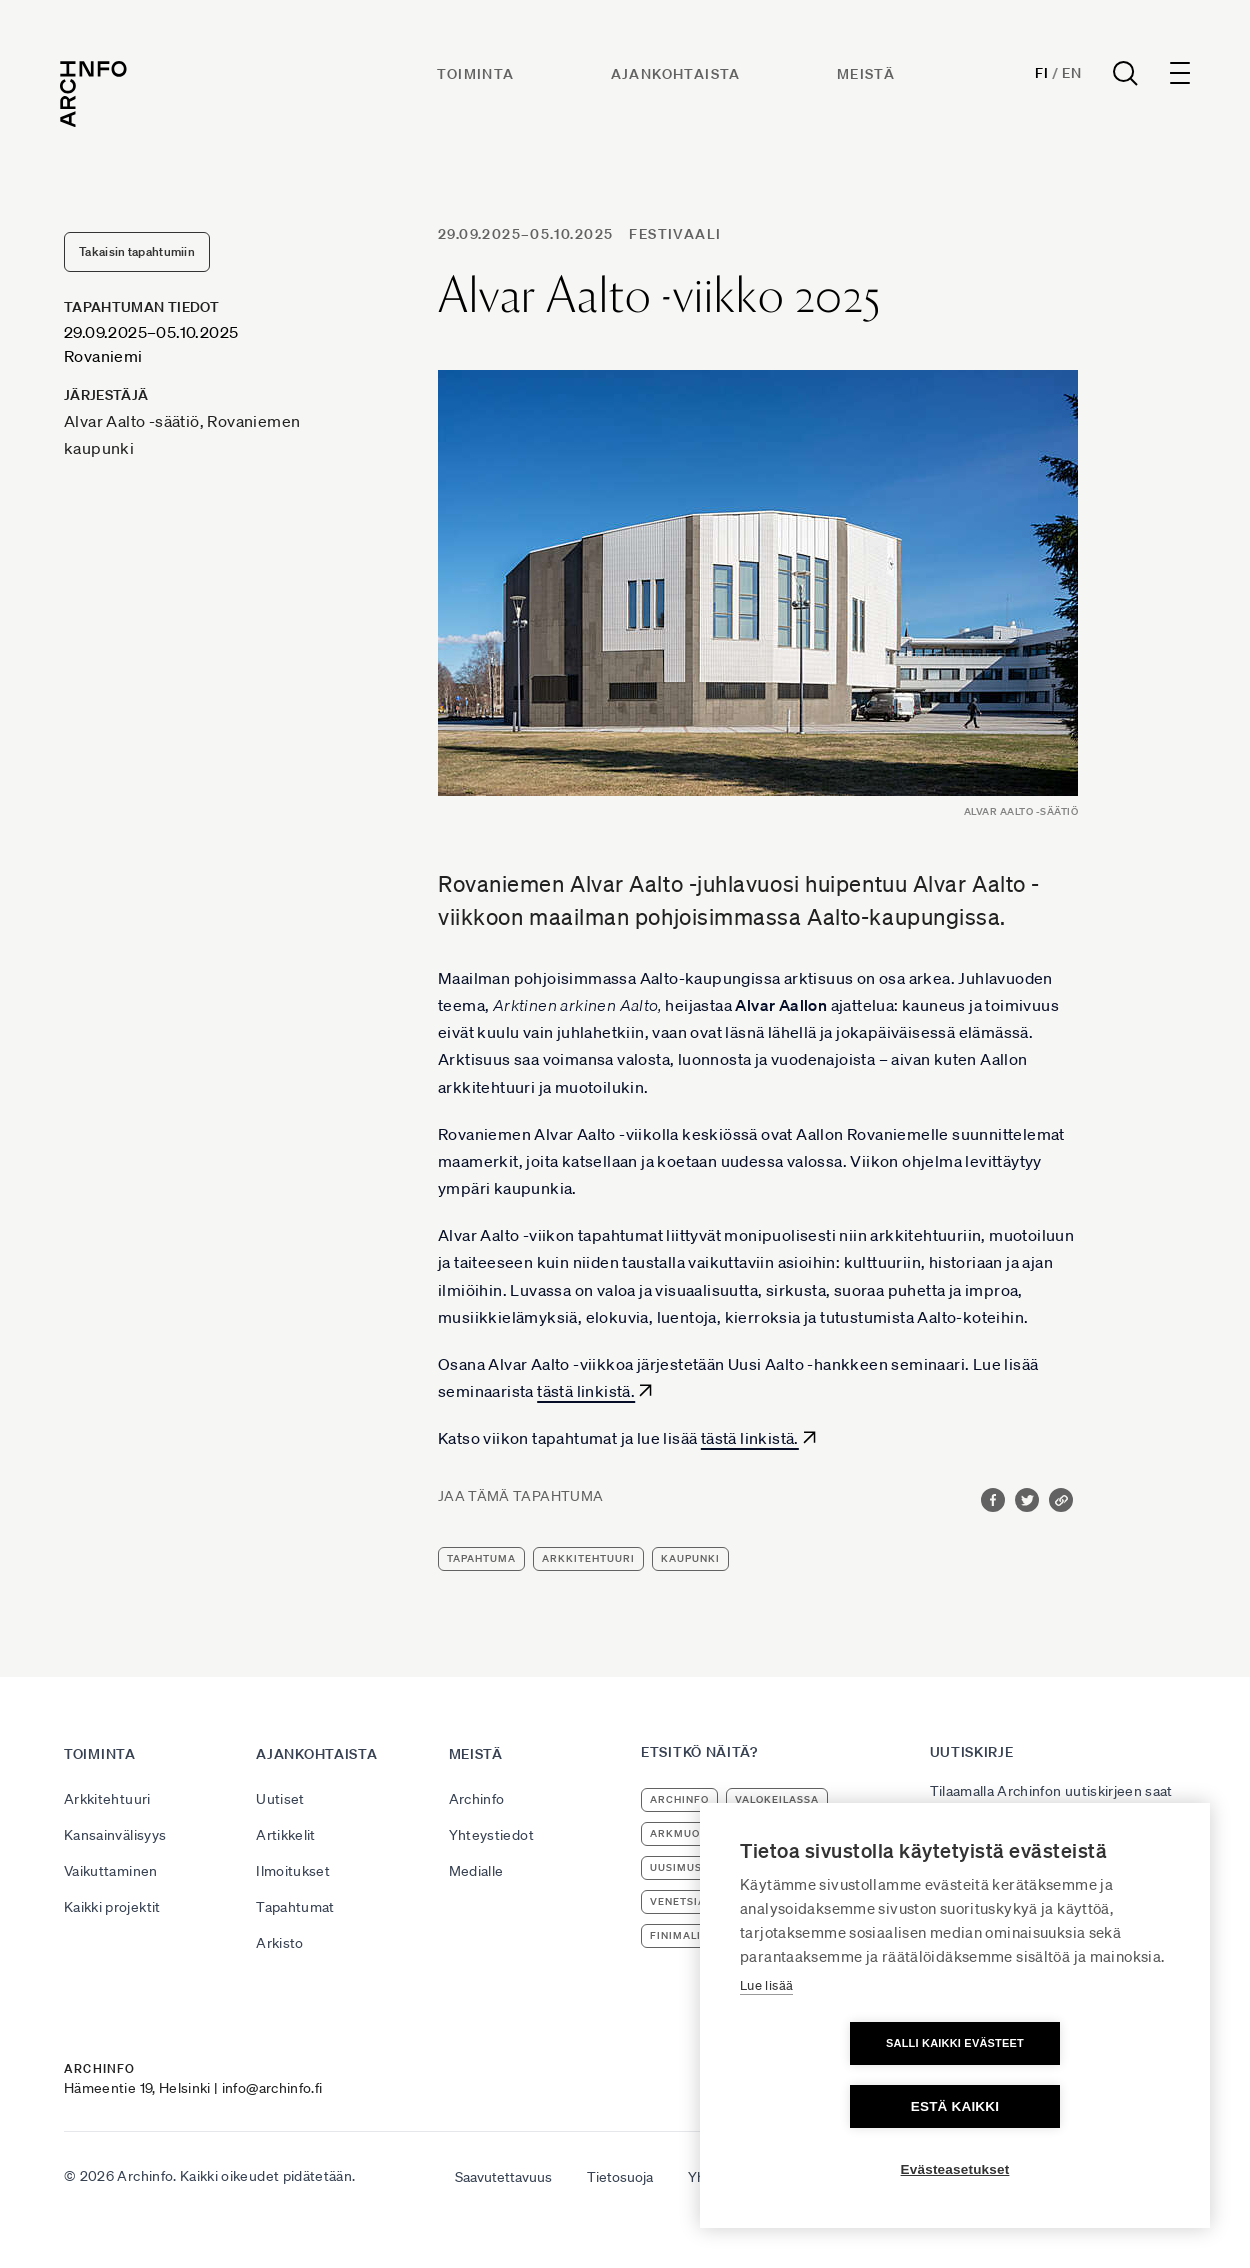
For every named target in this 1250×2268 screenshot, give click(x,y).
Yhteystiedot (491, 1835)
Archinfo (477, 1799)
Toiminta (477, 77)
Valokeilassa (777, 1799)
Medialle (476, 1871)
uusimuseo (683, 1867)
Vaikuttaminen (111, 1871)
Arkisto (279, 1943)
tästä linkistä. (586, 1391)
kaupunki (690, 1558)
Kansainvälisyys (115, 1835)
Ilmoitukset (293, 1871)
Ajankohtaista (677, 77)
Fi (1037, 76)
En (1067, 76)
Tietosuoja (620, 2177)
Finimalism (684, 1935)
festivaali (675, 234)
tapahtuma (481, 1558)
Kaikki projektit (112, 1907)
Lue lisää (766, 2048)
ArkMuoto (682, 1833)
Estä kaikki (1070, 2106)
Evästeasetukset (955, 2169)
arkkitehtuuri (588, 1558)
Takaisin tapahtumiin (137, 251)
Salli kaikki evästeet (840, 2106)
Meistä (867, 77)
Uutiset (280, 1799)
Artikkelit (286, 1835)
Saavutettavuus (503, 2177)
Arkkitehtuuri (107, 1799)
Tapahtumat (295, 1907)
